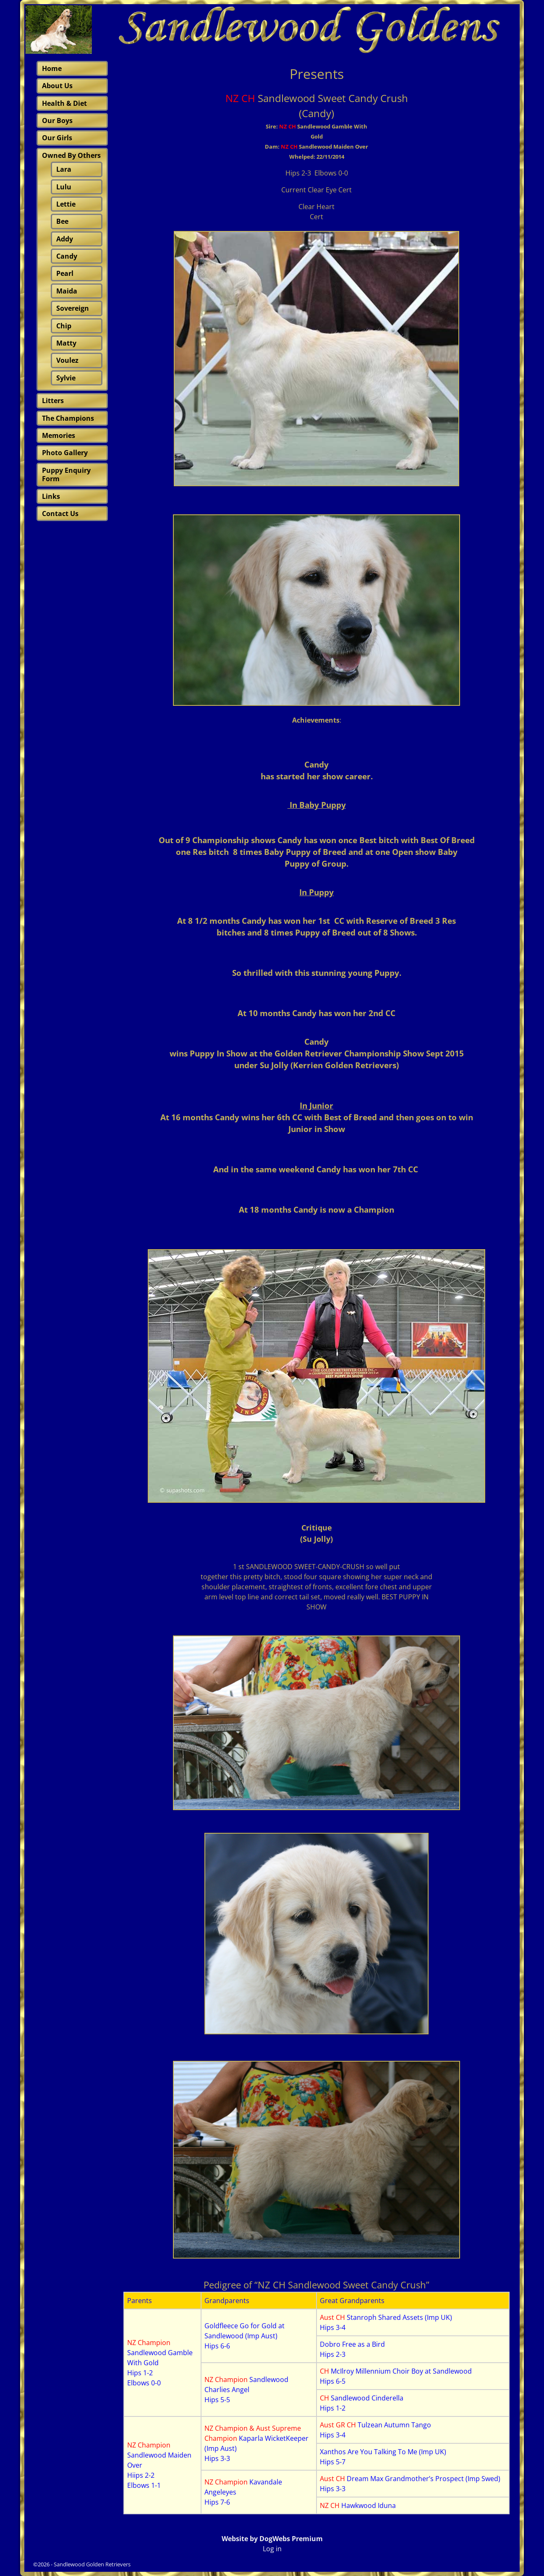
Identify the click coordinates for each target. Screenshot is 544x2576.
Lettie (66, 204)
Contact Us (60, 513)
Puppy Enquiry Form (66, 474)
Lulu (63, 186)
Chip (63, 325)
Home (52, 68)
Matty (66, 343)
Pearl (64, 273)
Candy (66, 256)
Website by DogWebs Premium (272, 2538)
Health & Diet (64, 103)
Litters (53, 400)
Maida (66, 291)
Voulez (67, 360)
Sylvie (66, 378)
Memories (58, 435)
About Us (57, 85)
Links (51, 496)
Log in (272, 2548)
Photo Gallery (65, 452)
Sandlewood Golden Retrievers (92, 2564)
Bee (62, 221)
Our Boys (57, 120)
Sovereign (72, 308)
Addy (64, 239)
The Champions (68, 418)
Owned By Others (71, 155)
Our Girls (57, 137)
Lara (63, 169)
